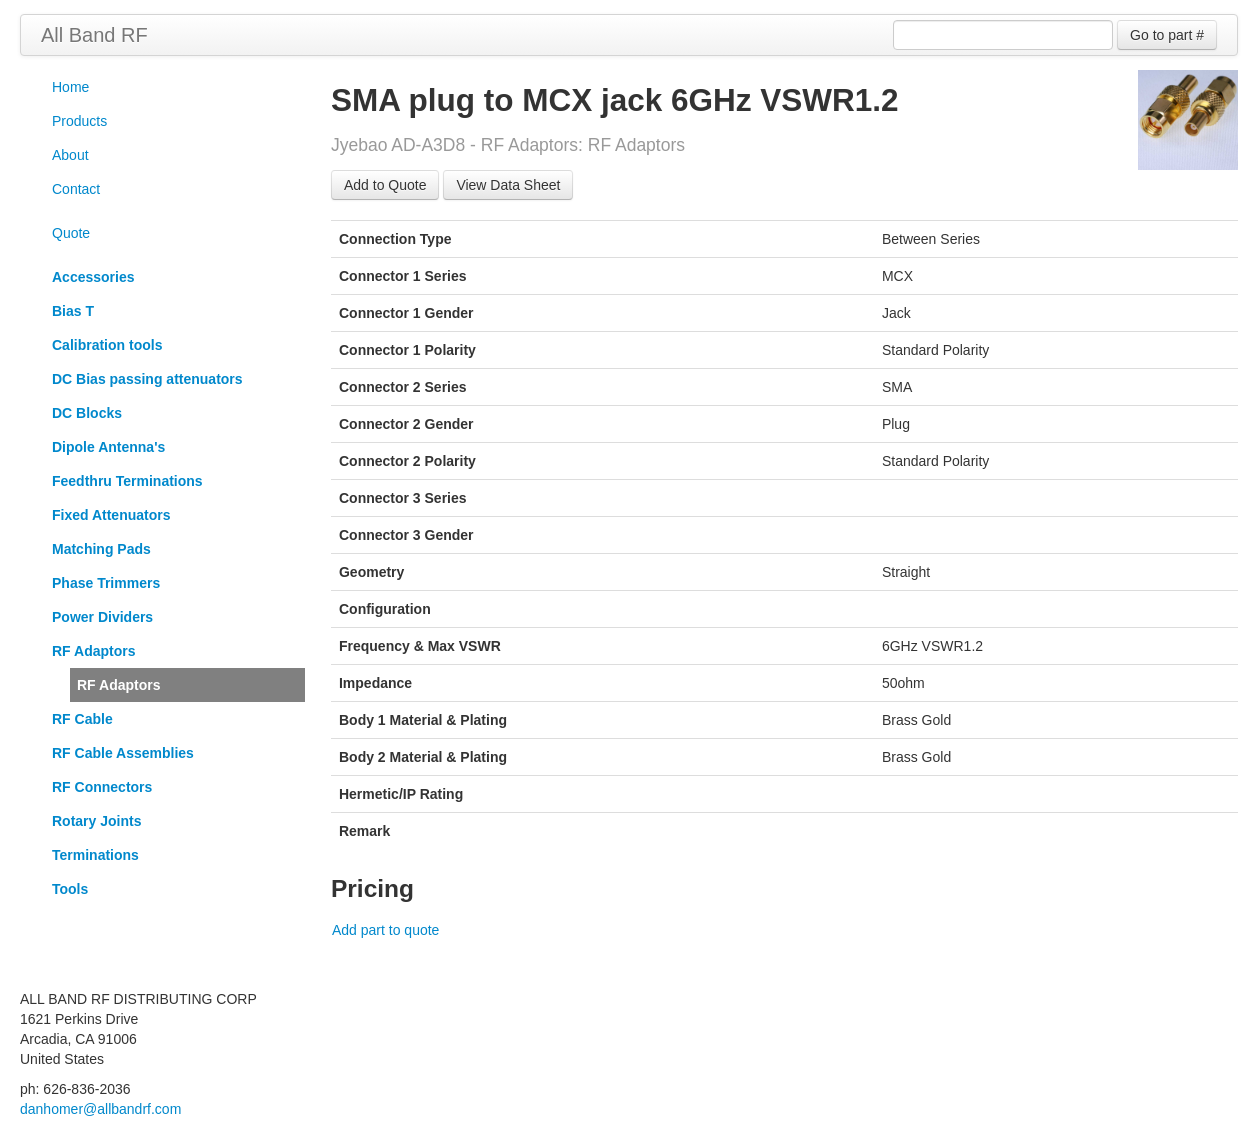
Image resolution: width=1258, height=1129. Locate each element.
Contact (76, 189)
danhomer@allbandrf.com (100, 1109)
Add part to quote (385, 930)
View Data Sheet (508, 185)
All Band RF (94, 35)
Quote (71, 233)
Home (70, 87)
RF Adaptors (118, 685)
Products (79, 121)
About (70, 155)
